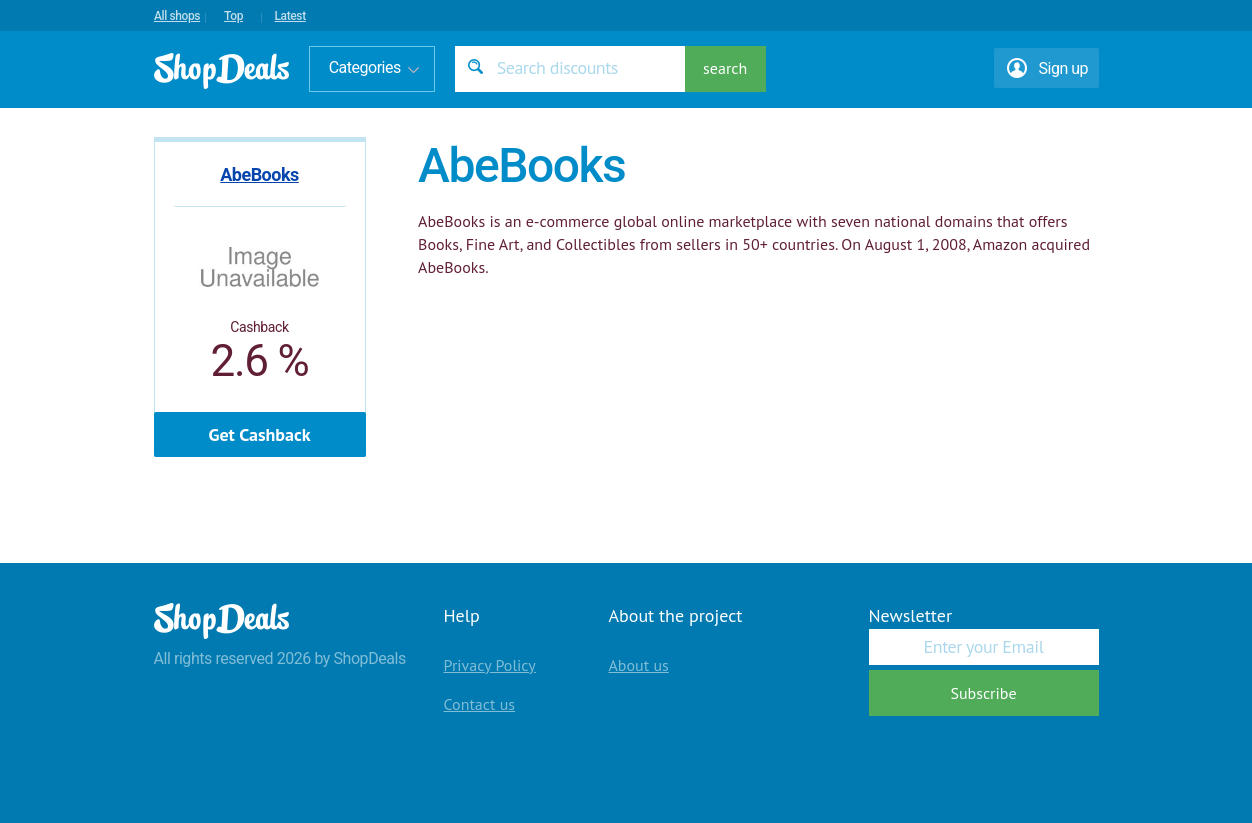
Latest (289, 16)
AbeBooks (259, 174)
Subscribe (983, 693)
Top (233, 16)
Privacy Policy (490, 665)
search (725, 68)
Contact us (480, 704)
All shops (177, 16)
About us (639, 665)
